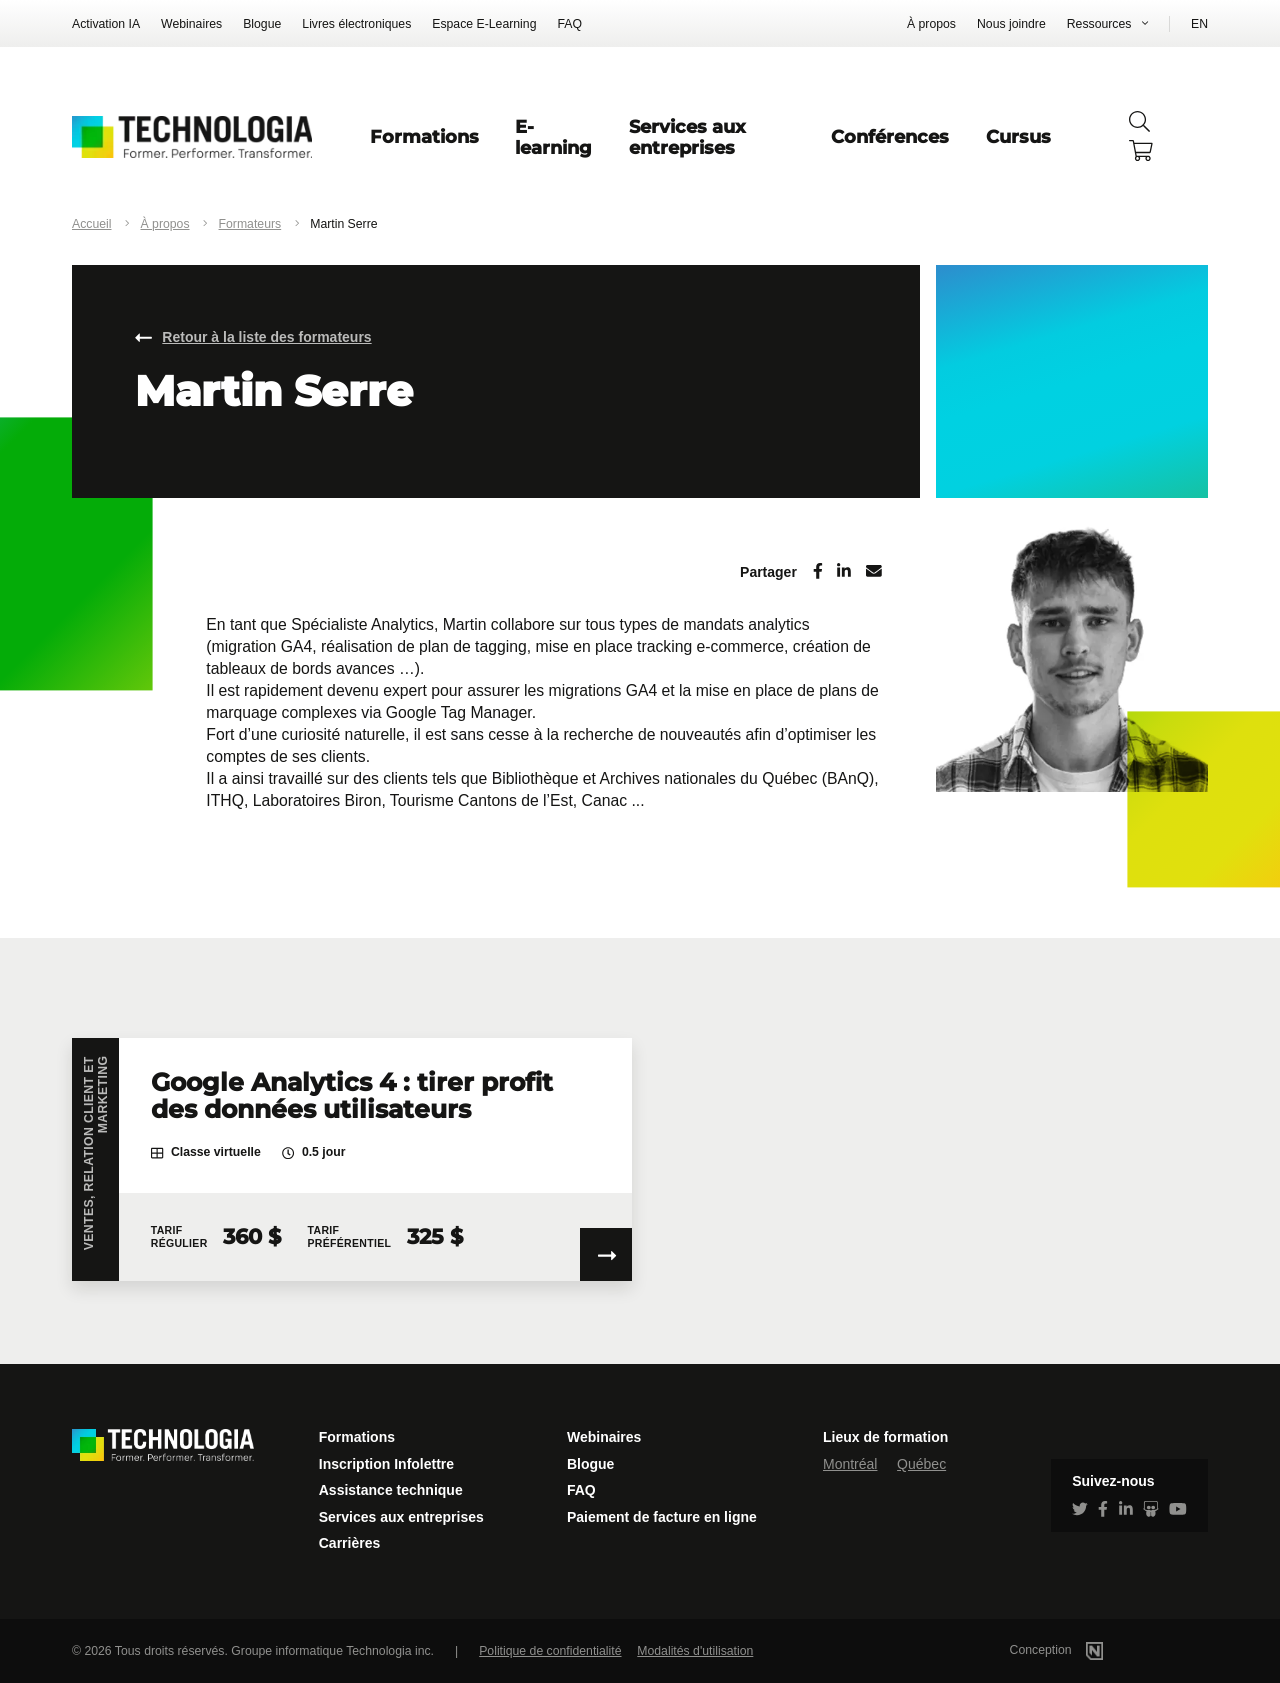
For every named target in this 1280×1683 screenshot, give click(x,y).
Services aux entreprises (687, 137)
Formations (424, 136)
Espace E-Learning (484, 24)
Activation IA (106, 24)
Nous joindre (1011, 24)
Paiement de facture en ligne (662, 1517)
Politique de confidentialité (550, 1651)
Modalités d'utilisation (695, 1651)
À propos (931, 24)
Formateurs (250, 224)
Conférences (890, 136)
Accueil (92, 224)
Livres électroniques (356, 24)
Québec (921, 1464)
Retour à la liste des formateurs (266, 337)
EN (1199, 24)
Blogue (262, 24)
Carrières (350, 1543)
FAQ (569, 24)
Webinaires (191, 24)
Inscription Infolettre (386, 1464)
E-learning (553, 137)
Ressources (1099, 24)
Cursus (1018, 136)
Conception (1083, 1650)
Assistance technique (391, 1490)
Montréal (850, 1464)
